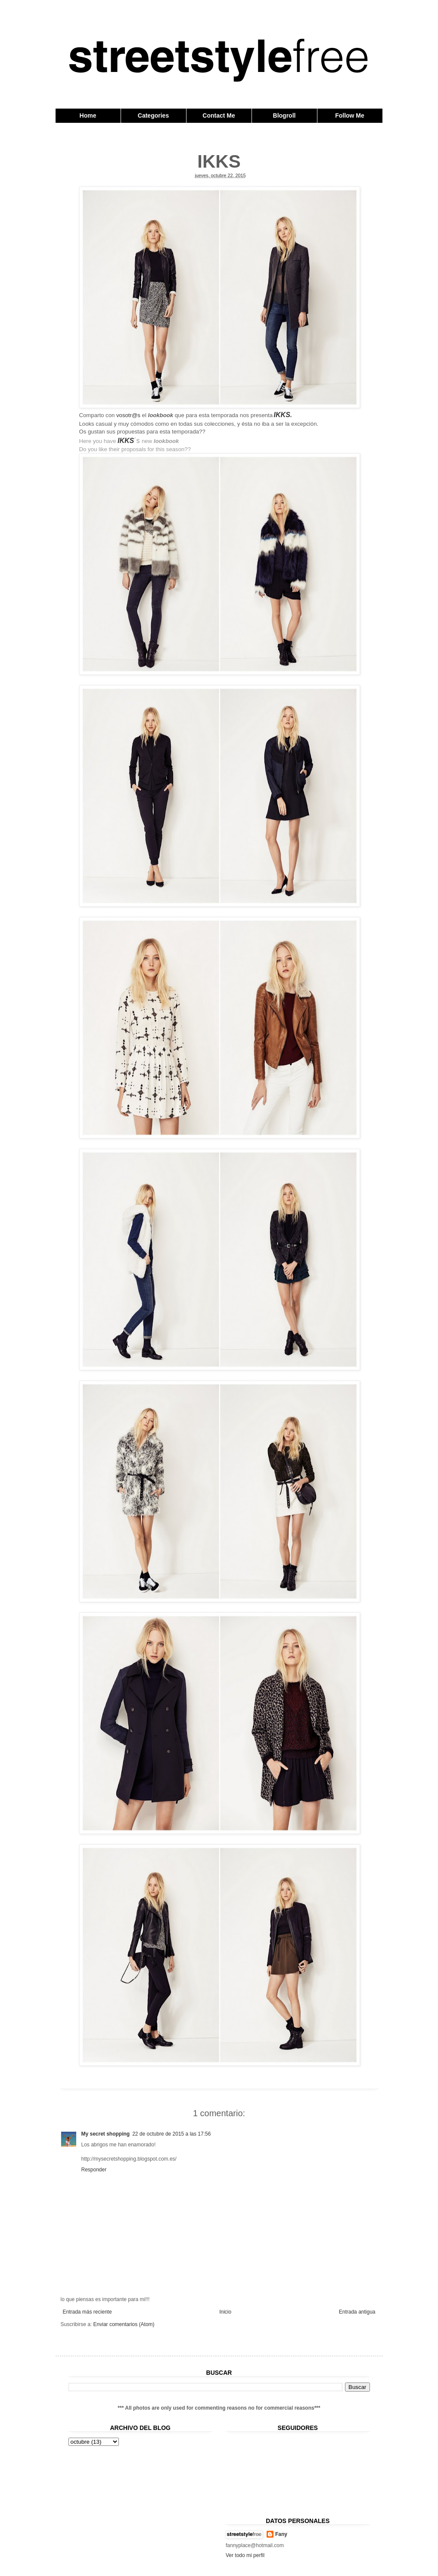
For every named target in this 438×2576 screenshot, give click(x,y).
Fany (281, 2534)
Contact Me (218, 115)
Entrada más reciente (87, 2312)
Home (88, 115)
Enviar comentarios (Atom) (124, 2324)
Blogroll (284, 115)
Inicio (225, 2312)
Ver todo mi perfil (245, 2555)
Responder (94, 2170)
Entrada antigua (357, 2312)
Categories (153, 115)
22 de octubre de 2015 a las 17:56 (171, 2134)
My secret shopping (105, 2134)
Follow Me (349, 115)
